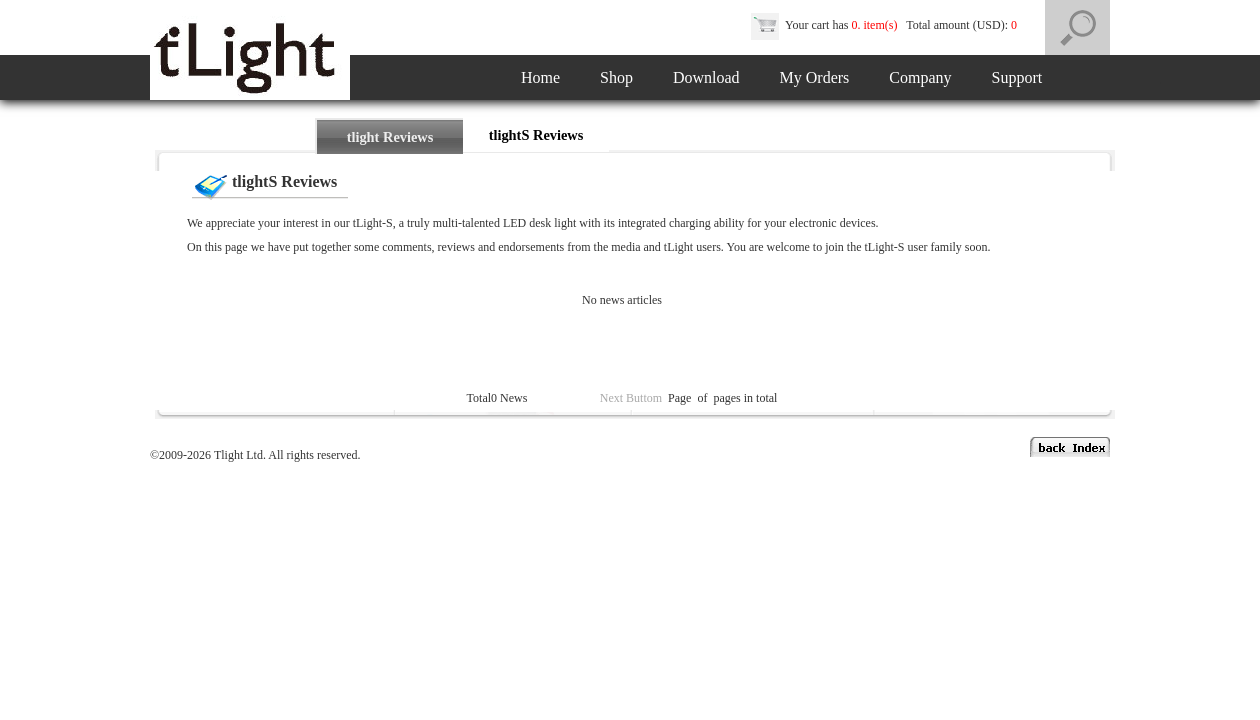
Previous (576, 398)
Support (1017, 77)
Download (706, 77)
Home (540, 77)
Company (920, 77)
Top (542, 398)
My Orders (815, 77)
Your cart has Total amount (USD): (885, 25)
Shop (616, 77)
